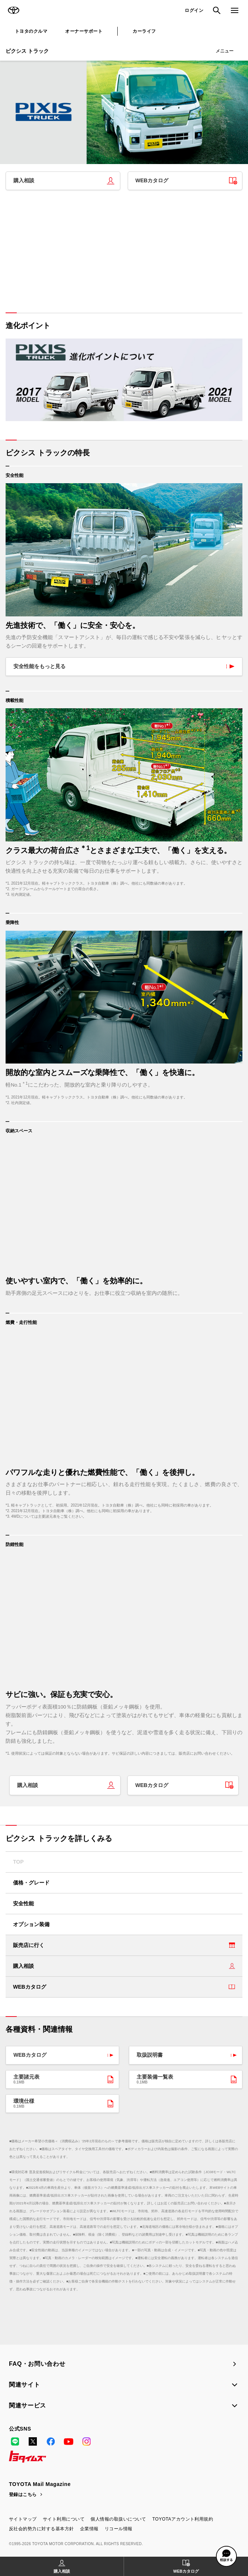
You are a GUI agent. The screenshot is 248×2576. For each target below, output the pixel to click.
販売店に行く (28, 1945)
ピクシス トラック (27, 51)
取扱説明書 (150, 2055)
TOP (18, 1862)
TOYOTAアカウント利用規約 (182, 2519)
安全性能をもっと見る (39, 666)
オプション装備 (31, 1924)
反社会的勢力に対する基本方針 (41, 2528)
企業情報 (89, 2528)
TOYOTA (13, 10)
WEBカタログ (152, 180)
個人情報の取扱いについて (118, 2519)
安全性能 (23, 1903)
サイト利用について (64, 2519)
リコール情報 (119, 2528)
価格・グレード (31, 1883)
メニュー (224, 51)
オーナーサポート (83, 31)
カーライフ (144, 31)
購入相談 (23, 180)
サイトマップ (23, 2519)
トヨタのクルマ (31, 31)
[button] (226, 2556)
